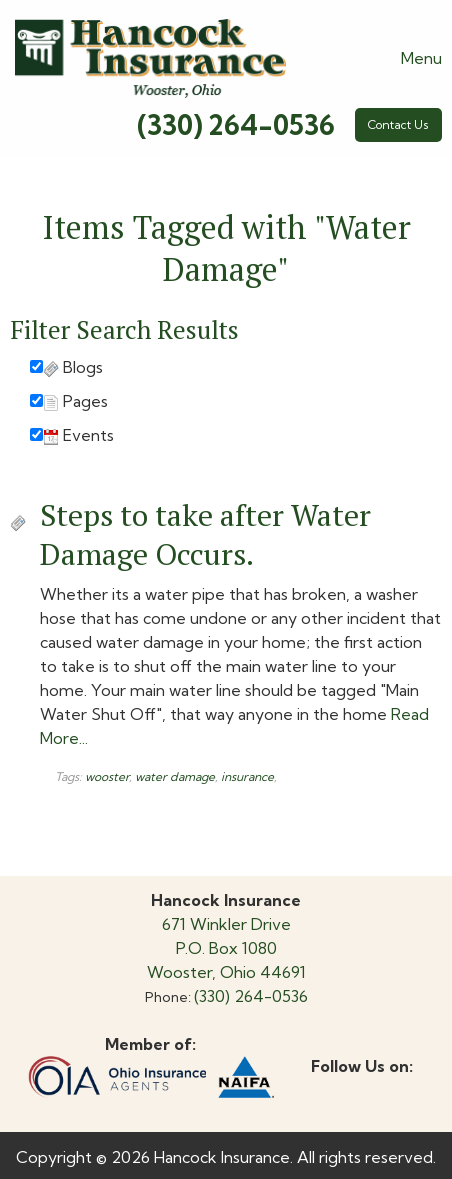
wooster (107, 776)
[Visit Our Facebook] (327, 1089)
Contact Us (398, 124)
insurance (247, 776)
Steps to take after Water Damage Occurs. (205, 534)
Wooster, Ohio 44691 (226, 972)
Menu (411, 58)
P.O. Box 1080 (226, 948)
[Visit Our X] (359, 1089)
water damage (175, 776)
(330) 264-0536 (236, 125)
